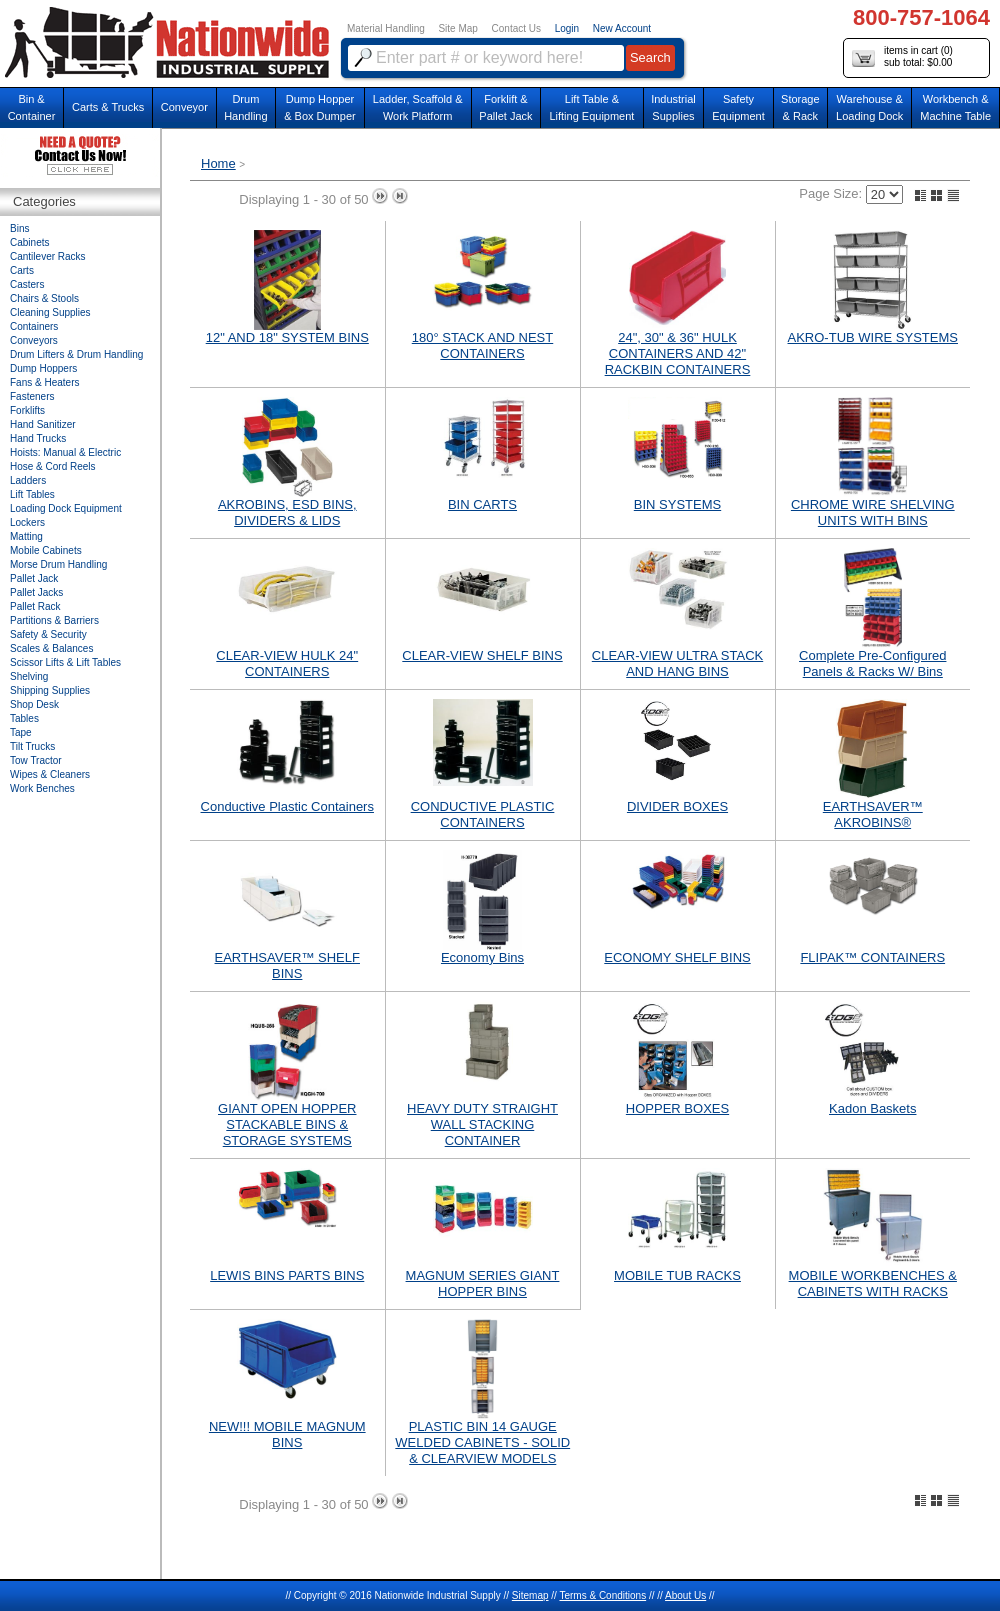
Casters (27, 284)
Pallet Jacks (36, 592)
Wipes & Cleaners (50, 774)
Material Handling (386, 28)
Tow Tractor (36, 760)
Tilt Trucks (32, 746)
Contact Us (516, 28)
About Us (685, 1595)
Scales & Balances (51, 648)
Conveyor (184, 107)
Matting (26, 536)
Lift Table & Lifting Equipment (591, 107)
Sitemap (530, 1595)
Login (567, 28)
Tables (24, 718)
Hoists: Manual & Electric (65, 452)
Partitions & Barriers (54, 620)
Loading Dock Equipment (66, 508)
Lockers (27, 522)
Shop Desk (34, 704)
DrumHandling (245, 107)
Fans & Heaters (44, 382)
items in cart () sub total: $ (902, 57)
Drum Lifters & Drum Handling (76, 354)
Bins (19, 228)
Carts (22, 270)
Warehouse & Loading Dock (869, 107)
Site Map (457, 28)
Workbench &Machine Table (955, 107)
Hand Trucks (38, 438)
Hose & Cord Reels (53, 466)
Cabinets (29, 242)
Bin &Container (32, 107)
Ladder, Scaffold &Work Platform (418, 107)
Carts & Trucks (108, 107)
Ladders (28, 480)
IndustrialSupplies (673, 107)
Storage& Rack (800, 107)
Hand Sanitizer (43, 424)
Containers (34, 326)
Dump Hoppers (43, 368)
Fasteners (32, 396)
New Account (622, 28)
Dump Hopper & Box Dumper (320, 107)
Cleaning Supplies (50, 312)
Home (218, 163)
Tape (21, 732)
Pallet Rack (35, 606)
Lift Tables (32, 494)
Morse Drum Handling (58, 564)
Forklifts (27, 410)
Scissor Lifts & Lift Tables (65, 662)
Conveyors (34, 340)
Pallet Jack (34, 578)
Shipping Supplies (50, 690)
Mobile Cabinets (46, 550)
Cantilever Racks (48, 256)
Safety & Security (48, 634)
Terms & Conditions (602, 1595)
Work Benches (42, 788)
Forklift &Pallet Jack (505, 107)
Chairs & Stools (44, 298)
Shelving (29, 676)
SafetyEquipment (738, 107)
